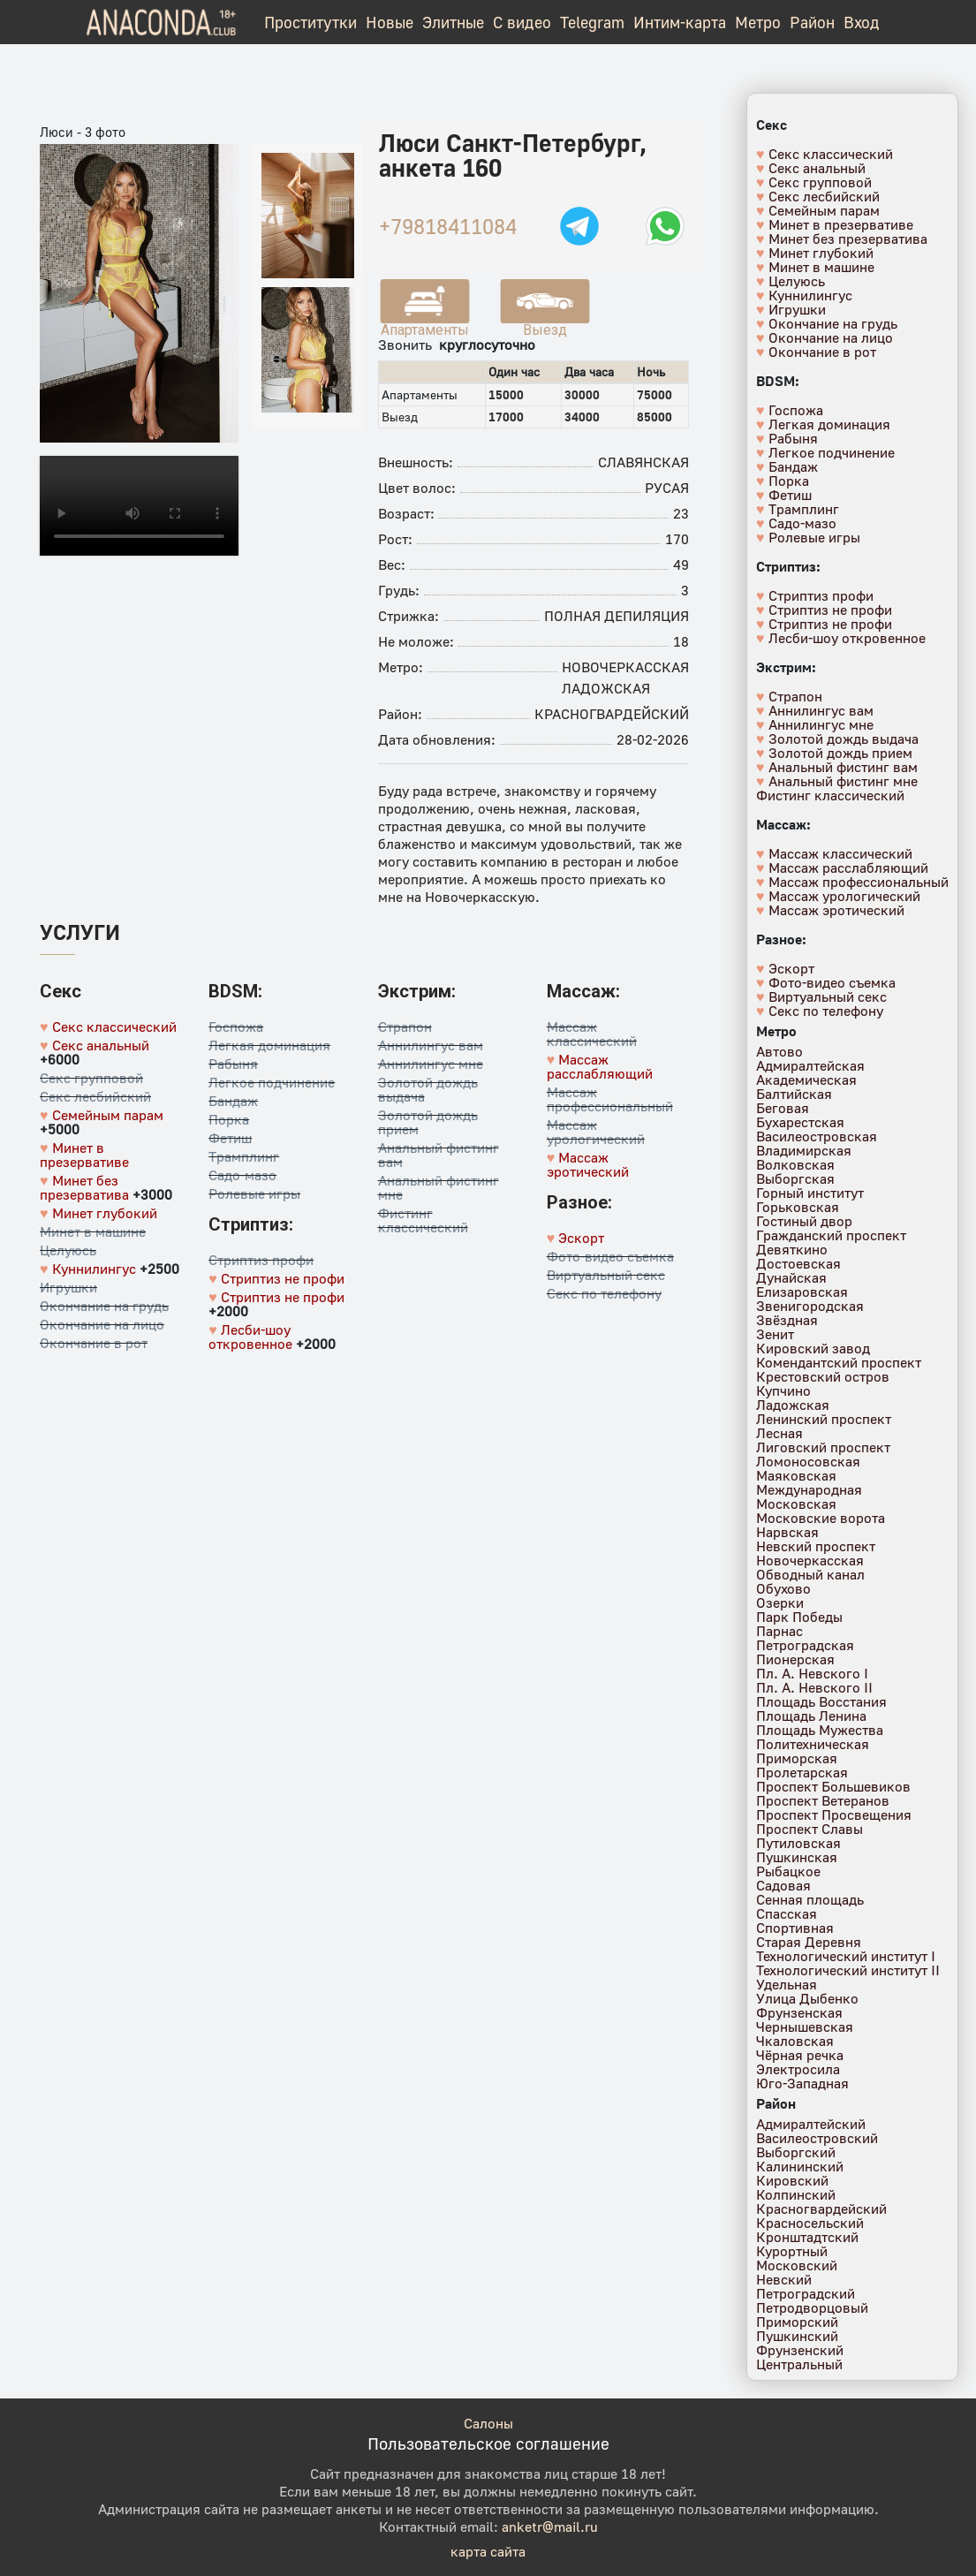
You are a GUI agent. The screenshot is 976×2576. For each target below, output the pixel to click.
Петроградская (805, 1645)
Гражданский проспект (831, 1235)
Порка (228, 1119)
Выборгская (795, 1178)
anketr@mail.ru (550, 2526)
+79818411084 (448, 226)
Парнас (779, 1631)
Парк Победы (799, 1616)
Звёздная (787, 1320)
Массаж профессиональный (610, 1099)
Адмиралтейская (810, 1065)
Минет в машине (93, 1231)
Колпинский (796, 2194)
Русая (667, 487)
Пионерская (795, 1659)
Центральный (799, 2364)
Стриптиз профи (261, 1260)
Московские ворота (820, 1518)
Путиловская (798, 1843)
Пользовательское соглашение (488, 2443)
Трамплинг (243, 1156)
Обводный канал (810, 1574)
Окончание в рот (94, 1343)
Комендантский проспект (838, 1362)
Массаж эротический (588, 1164)
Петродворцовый (812, 2307)
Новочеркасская (625, 667)
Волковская (795, 1164)
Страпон (405, 1026)
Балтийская (794, 1093)
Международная (809, 1489)
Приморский (797, 2321)
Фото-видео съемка (610, 1256)
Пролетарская (802, 1772)
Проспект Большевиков (833, 1786)
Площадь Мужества (819, 1730)
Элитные (453, 22)
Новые (389, 22)
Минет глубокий (104, 1213)
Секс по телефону (604, 1293)
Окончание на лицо (102, 1324)
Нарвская (787, 1532)
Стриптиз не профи (282, 1278)
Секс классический (114, 1026)
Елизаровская (802, 1291)
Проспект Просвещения (834, 1814)
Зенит (775, 1334)
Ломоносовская (808, 1461)
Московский (796, 2265)
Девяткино (792, 1249)
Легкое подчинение (271, 1082)
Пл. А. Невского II (814, 1687)
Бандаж (233, 1101)
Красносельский (810, 2222)
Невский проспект (815, 1546)
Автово (779, 1051)
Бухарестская (800, 1122)
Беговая (782, 1108)
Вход (862, 22)
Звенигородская (810, 1306)
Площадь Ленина (811, 1715)
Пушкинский (797, 2336)
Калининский (800, 2166)
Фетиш (230, 1138)
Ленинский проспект (823, 1419)
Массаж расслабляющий (600, 1066)
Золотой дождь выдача (428, 1089)
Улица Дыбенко (807, 1998)
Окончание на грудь (104, 1306)
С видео (522, 22)
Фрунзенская (799, 2012)
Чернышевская (804, 2026)
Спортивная (795, 1927)
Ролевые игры (254, 1193)
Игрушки (68, 1287)
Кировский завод (813, 1348)
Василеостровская (816, 1136)
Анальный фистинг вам (438, 1155)
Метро (758, 22)
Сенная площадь (810, 1899)
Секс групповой (91, 1078)
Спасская (786, 1913)
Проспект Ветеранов (822, 1800)
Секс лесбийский (95, 1096)
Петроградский (805, 2293)
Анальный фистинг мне (438, 1187)
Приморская (796, 1758)
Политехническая (812, 1744)
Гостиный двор (804, 1221)
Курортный (792, 2251)
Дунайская (791, 1277)
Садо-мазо (242, 1175)
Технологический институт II (848, 1970)
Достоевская (798, 1263)
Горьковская (797, 1207)
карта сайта (488, 2551)
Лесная (779, 1433)
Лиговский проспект (823, 1447)
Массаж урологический (596, 1132)
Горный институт (810, 1192)
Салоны (488, 2423)
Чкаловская (795, 2040)
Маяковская (796, 1475)
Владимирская (803, 1150)
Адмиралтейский (811, 2124)
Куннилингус (94, 1268)
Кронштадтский (807, 2237)
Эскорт (581, 1237)
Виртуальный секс (606, 1275)
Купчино (783, 1390)
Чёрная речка (800, 2055)
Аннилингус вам (430, 1045)
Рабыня (233, 1063)
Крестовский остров (822, 1376)
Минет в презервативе (84, 1155)
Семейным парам (107, 1115)
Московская (796, 1503)
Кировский (792, 2180)
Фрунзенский (800, 2350)
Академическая (806, 1079)
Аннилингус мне (430, 1063)
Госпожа (235, 1026)
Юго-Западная (802, 2083)
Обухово (783, 1588)
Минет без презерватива (84, 1187)
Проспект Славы (809, 1828)
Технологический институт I (845, 1956)
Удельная (786, 1984)
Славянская (643, 462)
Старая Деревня (808, 1942)
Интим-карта (679, 22)
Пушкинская (796, 1857)
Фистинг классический (423, 1220)
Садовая (783, 1885)
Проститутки (310, 22)
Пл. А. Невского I (812, 1673)
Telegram (592, 22)
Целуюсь (68, 1250)
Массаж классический (592, 1033)
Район (812, 22)
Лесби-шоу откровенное (250, 1336)
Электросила (798, 2069)
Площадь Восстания (821, 1701)
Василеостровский (817, 2138)
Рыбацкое (788, 1871)
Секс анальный (100, 1045)
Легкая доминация (269, 1045)
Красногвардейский (611, 714)
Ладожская (606, 688)
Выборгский (796, 2152)
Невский (784, 2279)
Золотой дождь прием (428, 1122)
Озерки (780, 1602)
